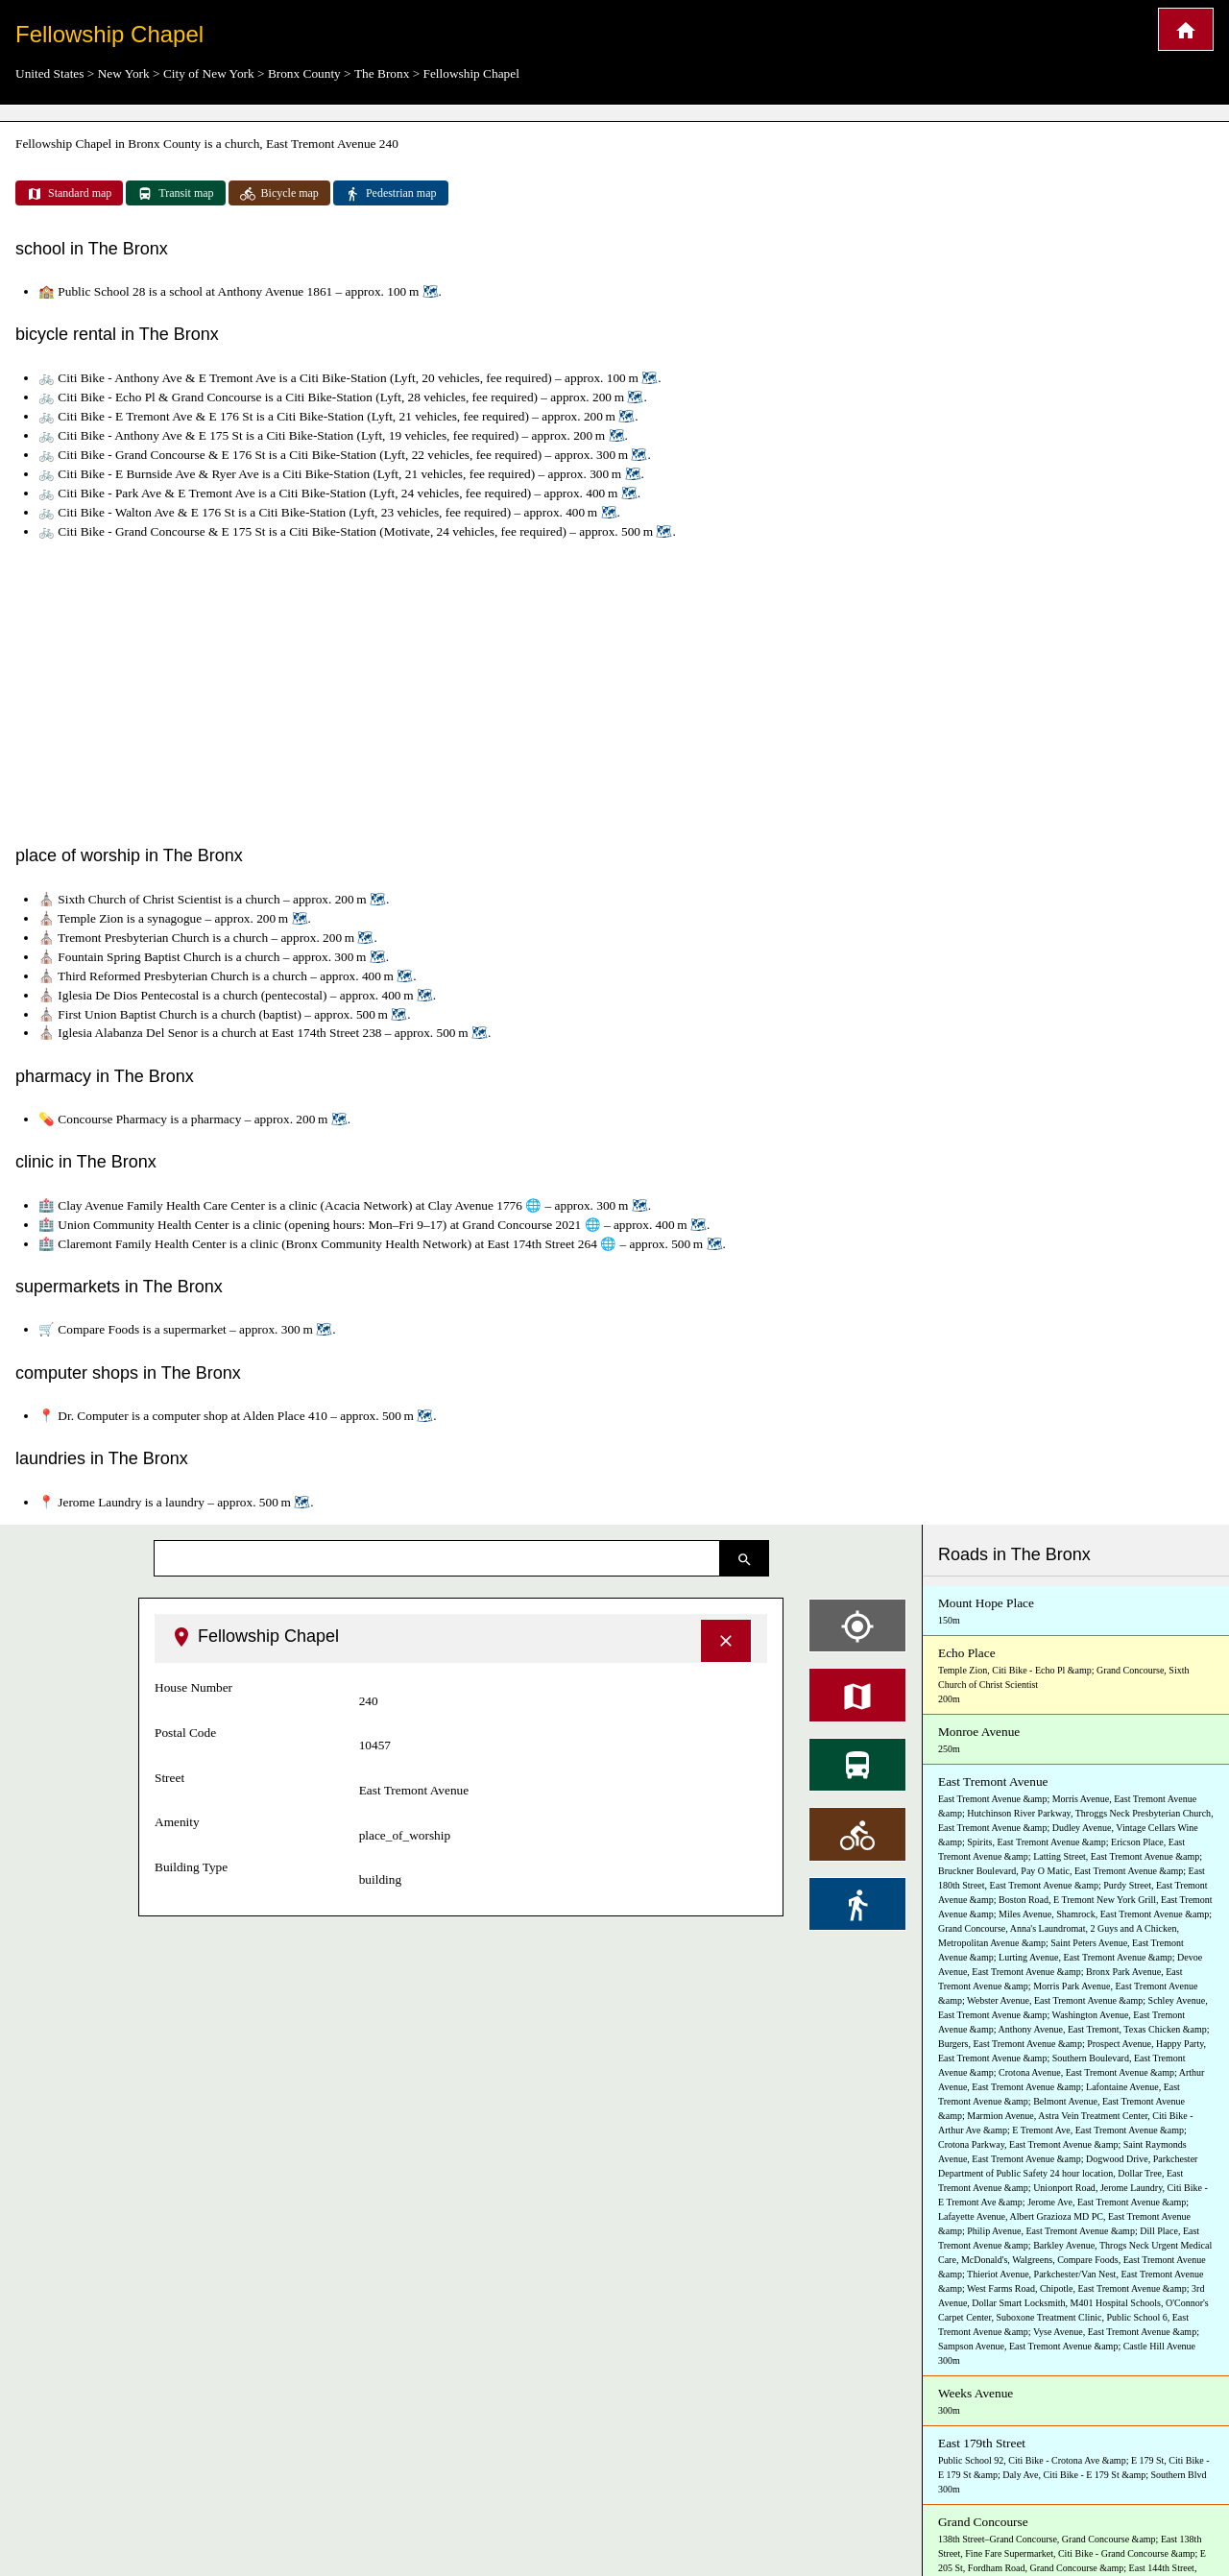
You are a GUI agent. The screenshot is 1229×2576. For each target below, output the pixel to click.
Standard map (69, 194)
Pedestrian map (391, 194)
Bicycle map (279, 194)
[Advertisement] (614, 688)
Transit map (175, 194)
